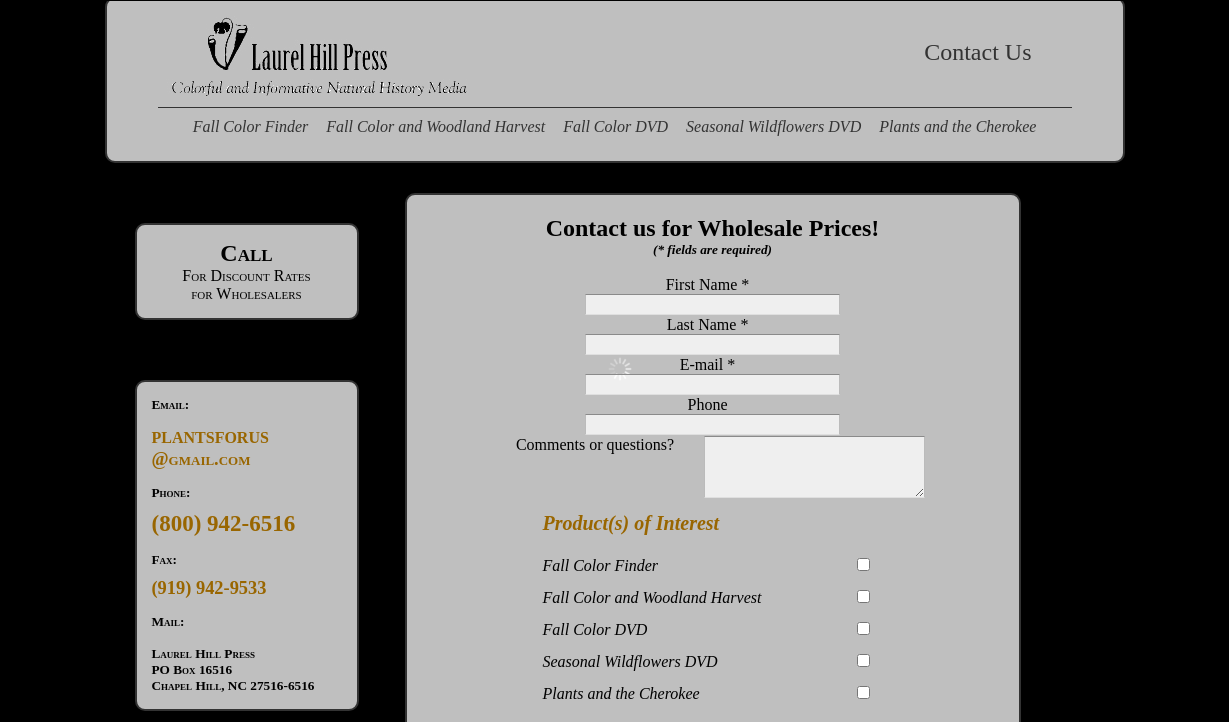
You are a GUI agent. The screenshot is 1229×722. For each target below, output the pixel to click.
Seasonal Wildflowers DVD (773, 126)
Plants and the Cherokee (957, 126)
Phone (708, 404)
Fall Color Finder (251, 126)
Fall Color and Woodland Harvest (435, 126)
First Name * (708, 284)
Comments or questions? (707, 444)
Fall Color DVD (615, 126)
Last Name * (708, 324)
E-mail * (708, 364)
